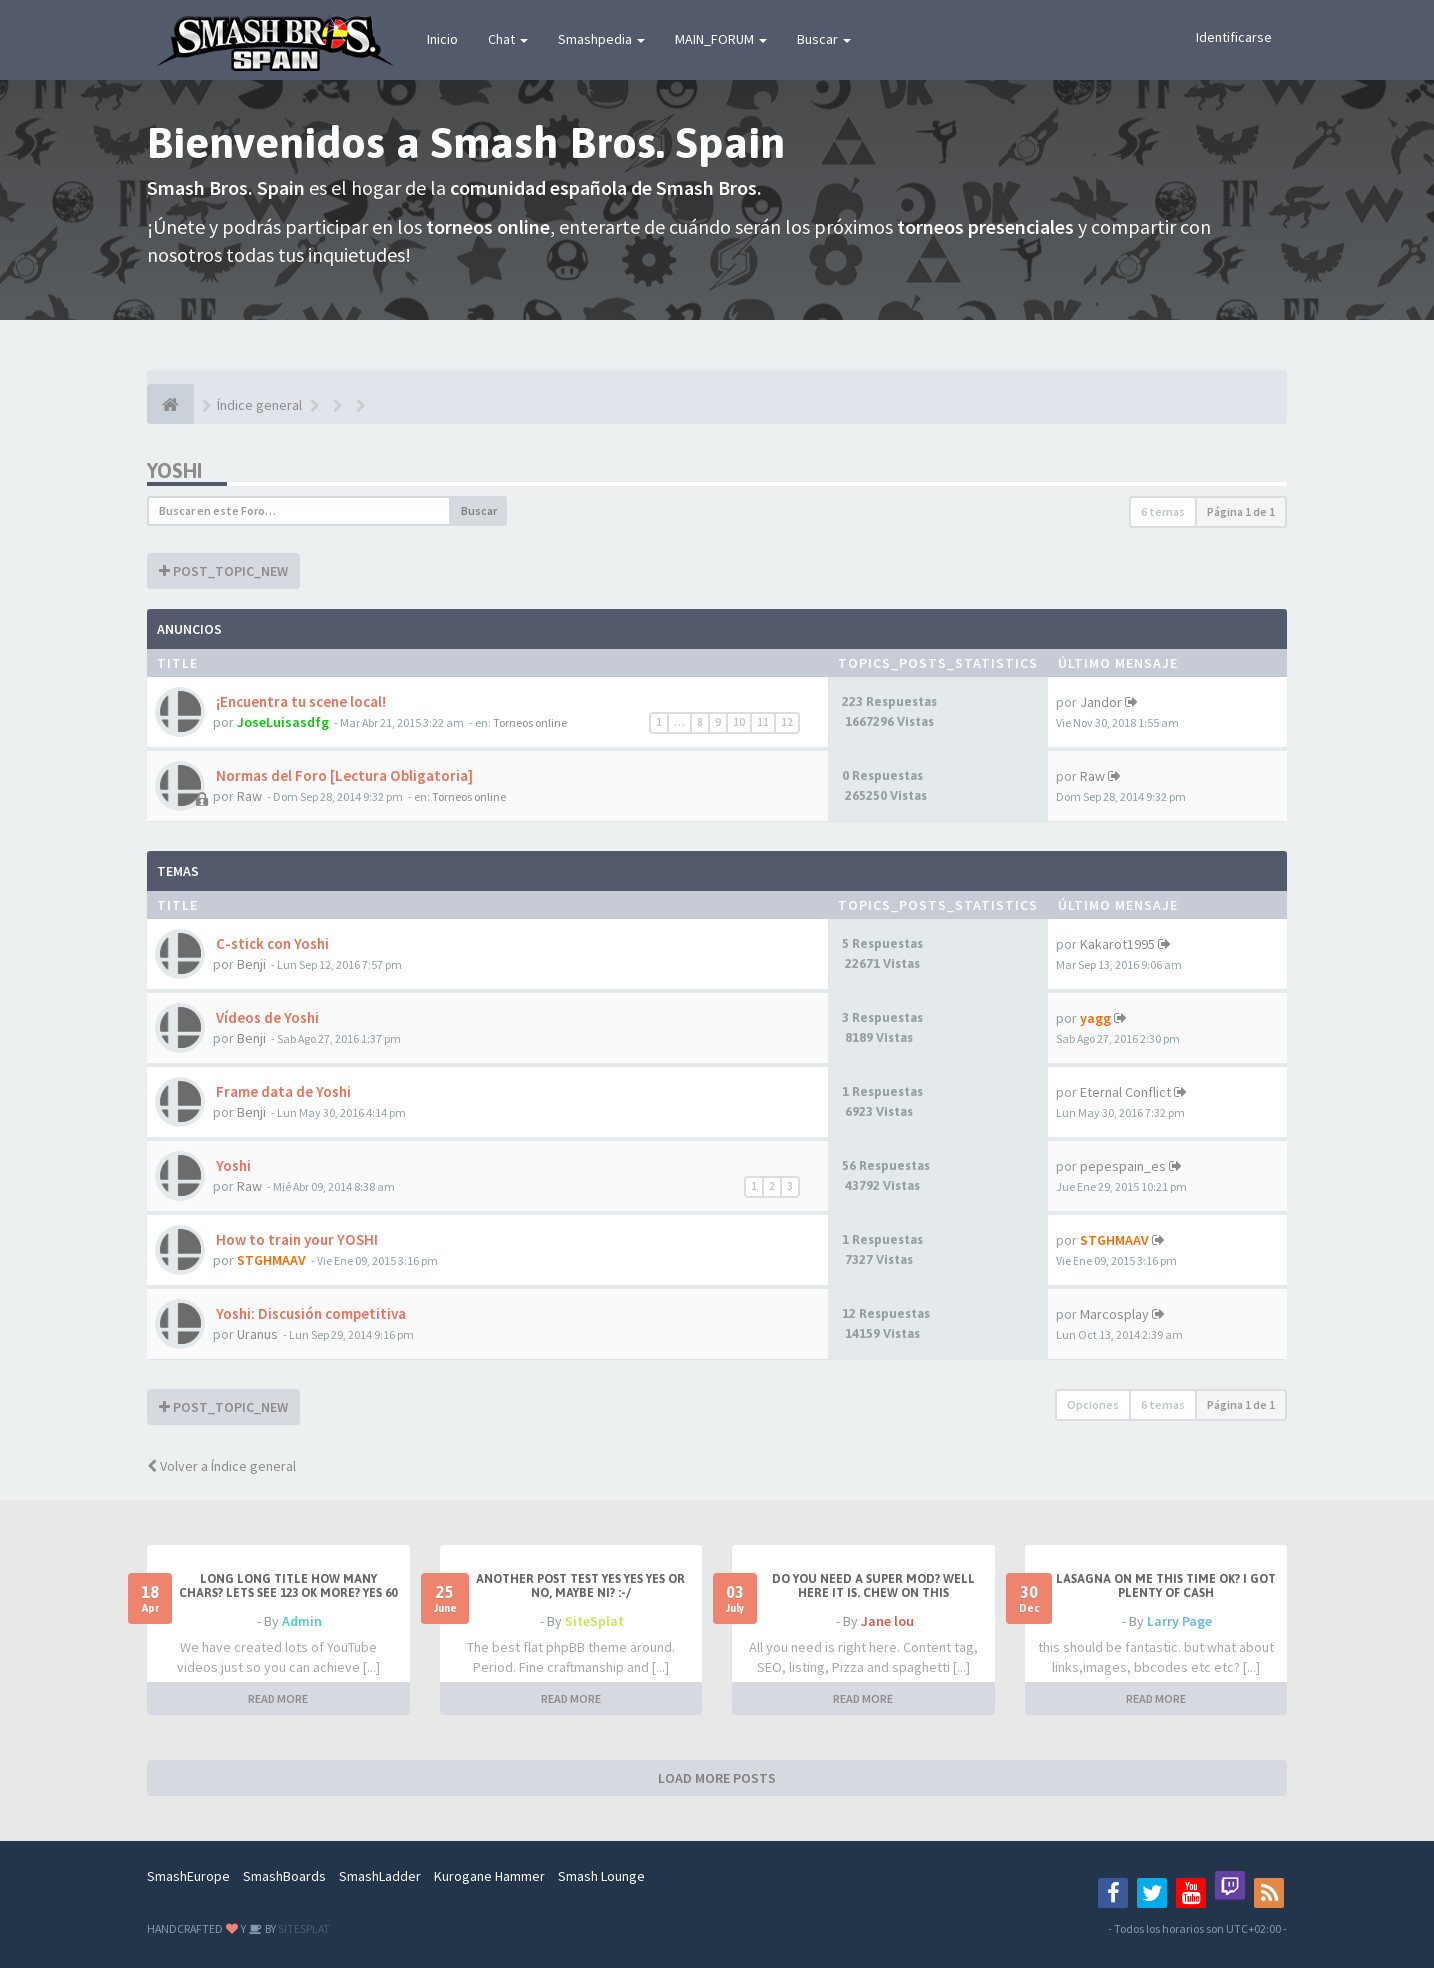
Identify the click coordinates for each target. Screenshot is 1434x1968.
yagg (1095, 1018)
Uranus (257, 1334)
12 (787, 722)
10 (739, 722)
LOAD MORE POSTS (717, 1778)
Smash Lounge (601, 1876)
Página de (1241, 511)
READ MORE (278, 1698)
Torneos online (530, 722)
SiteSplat (594, 1621)
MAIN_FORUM (721, 39)
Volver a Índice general (221, 1466)
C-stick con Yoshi (271, 943)
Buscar (824, 39)
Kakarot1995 (1117, 944)
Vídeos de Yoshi (266, 1017)
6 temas (1163, 511)
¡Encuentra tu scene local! (299, 701)
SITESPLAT (303, 1928)
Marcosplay (1114, 1314)
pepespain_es (1123, 1166)
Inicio (442, 39)
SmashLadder (380, 1876)
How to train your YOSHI (295, 1239)
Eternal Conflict (1125, 1092)
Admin (302, 1621)
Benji (251, 964)
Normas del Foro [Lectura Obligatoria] (343, 775)
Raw (249, 796)
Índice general (259, 405)
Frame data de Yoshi (282, 1091)
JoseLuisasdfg (283, 722)
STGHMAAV (271, 1260)
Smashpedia (601, 39)
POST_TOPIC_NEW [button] (223, 571)
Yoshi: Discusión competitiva (309, 1313)
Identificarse (1234, 37)
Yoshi (174, 470)
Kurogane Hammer (489, 1876)
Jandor (1101, 702)
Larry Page (1179, 1621)
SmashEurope (188, 1876)
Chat (508, 39)
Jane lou (887, 1621)
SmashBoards (284, 1876)
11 (763, 722)
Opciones (1093, 1404)
